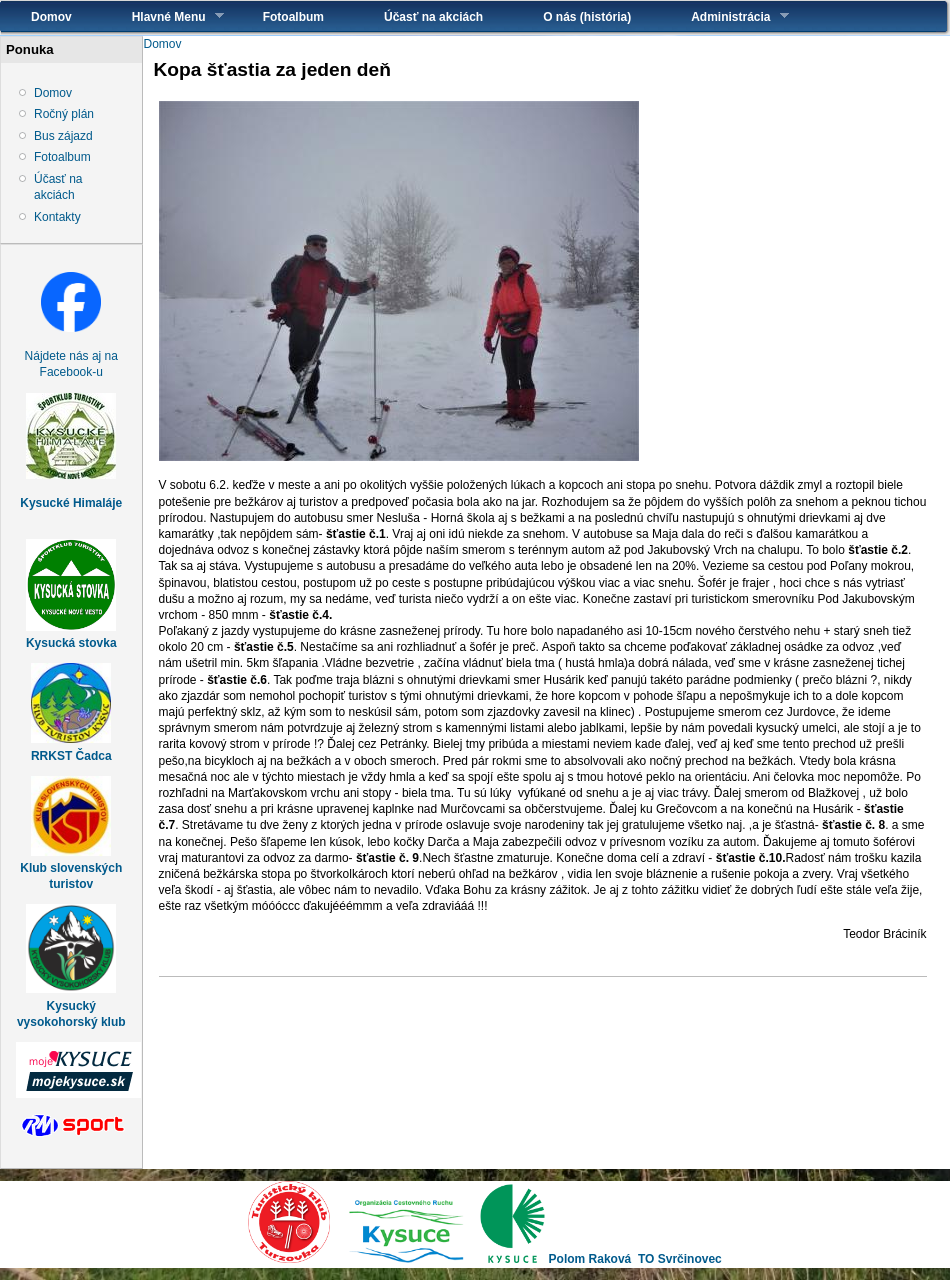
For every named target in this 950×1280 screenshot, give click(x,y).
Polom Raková (590, 1259)
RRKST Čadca (71, 756)
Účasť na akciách (433, 17)
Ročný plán (64, 114)
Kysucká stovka (71, 643)
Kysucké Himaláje (71, 503)
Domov (51, 17)
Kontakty (57, 217)
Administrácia (724, 16)
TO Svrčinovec (680, 1259)
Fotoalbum (293, 17)
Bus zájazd (63, 136)
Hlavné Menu (163, 16)
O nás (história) (587, 17)
